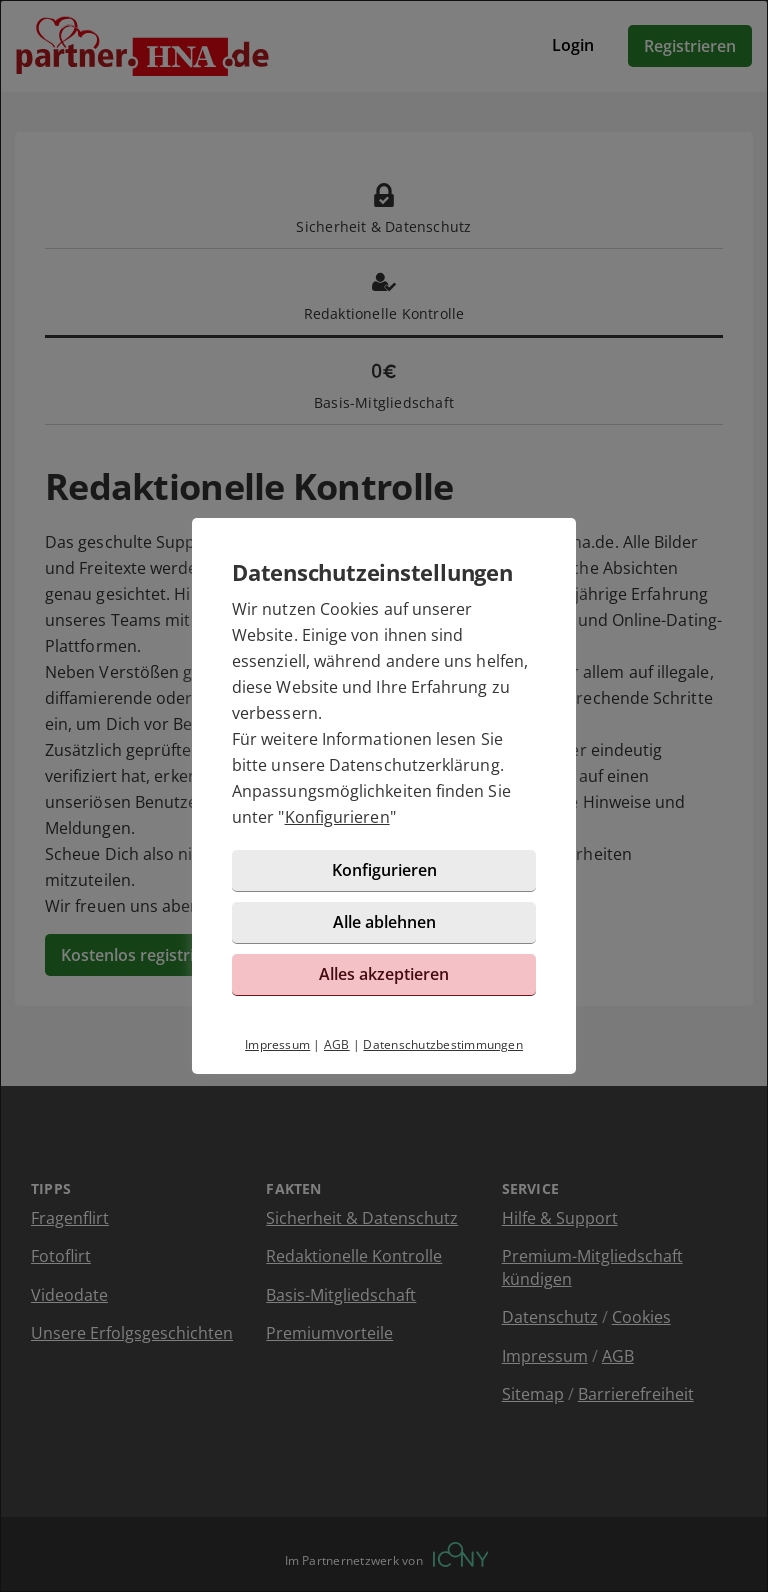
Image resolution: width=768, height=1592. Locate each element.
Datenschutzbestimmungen (443, 1044)
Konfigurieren (337, 817)
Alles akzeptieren (384, 974)
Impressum (277, 1044)
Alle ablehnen (384, 922)
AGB (337, 1044)
